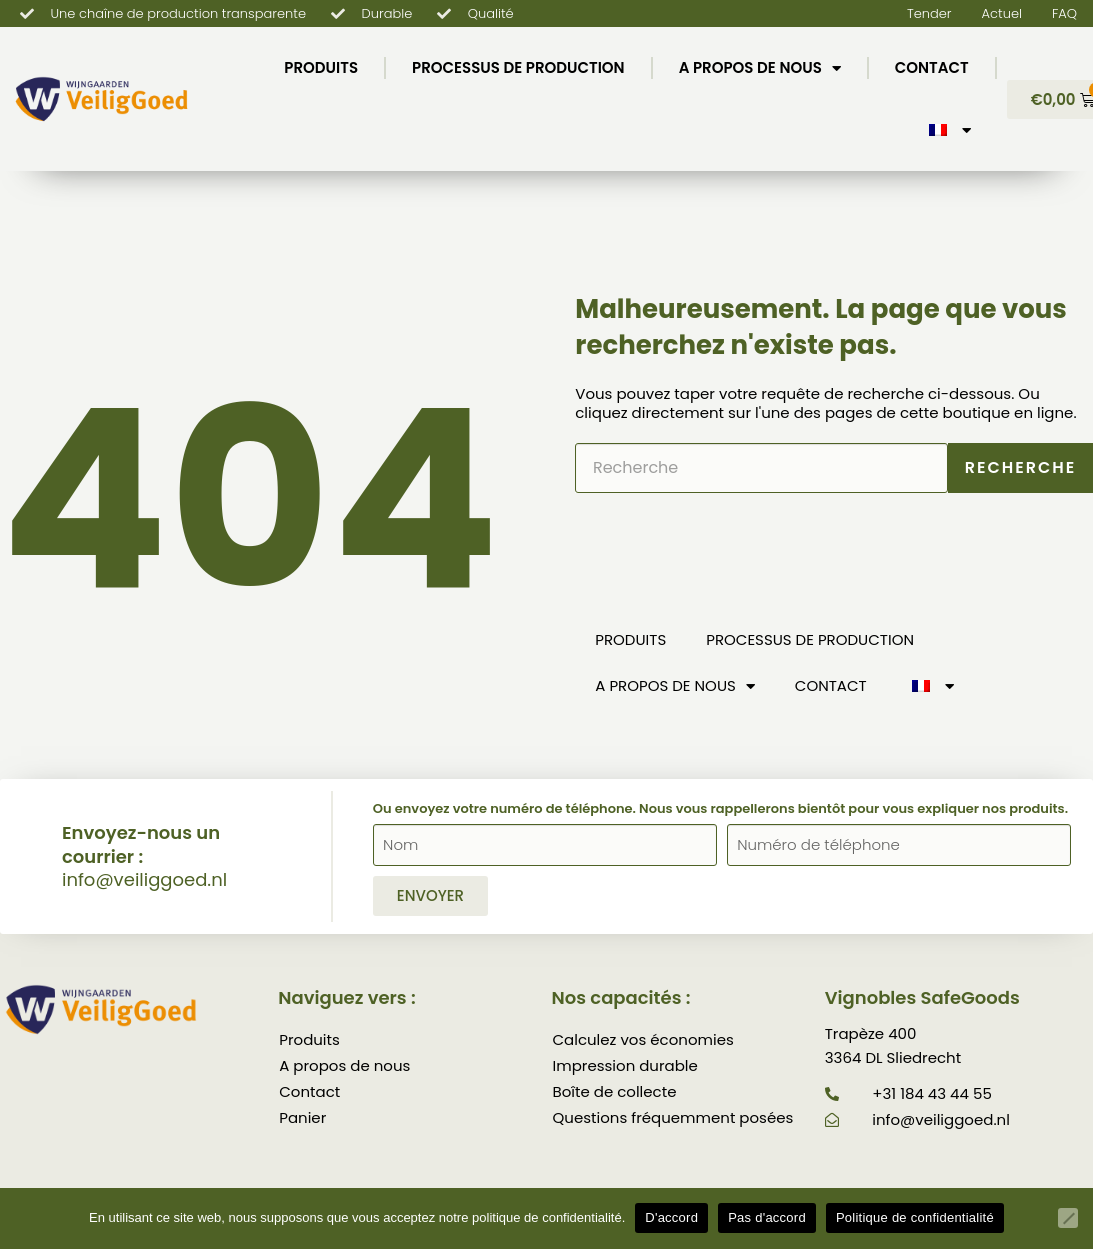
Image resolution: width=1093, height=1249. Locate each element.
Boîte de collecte (615, 1091)
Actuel (1002, 13)
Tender (929, 13)
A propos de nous (760, 68)
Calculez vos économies (643, 1039)
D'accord (671, 1217)
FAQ (1064, 13)
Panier (302, 1117)
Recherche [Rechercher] (1021, 467)
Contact (932, 67)
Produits (321, 67)
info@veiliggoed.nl (144, 879)
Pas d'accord (767, 1217)
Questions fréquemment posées (673, 1117)
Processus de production (518, 67)
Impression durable (625, 1065)
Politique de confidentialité (915, 1217)
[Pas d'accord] (1068, 1218)
